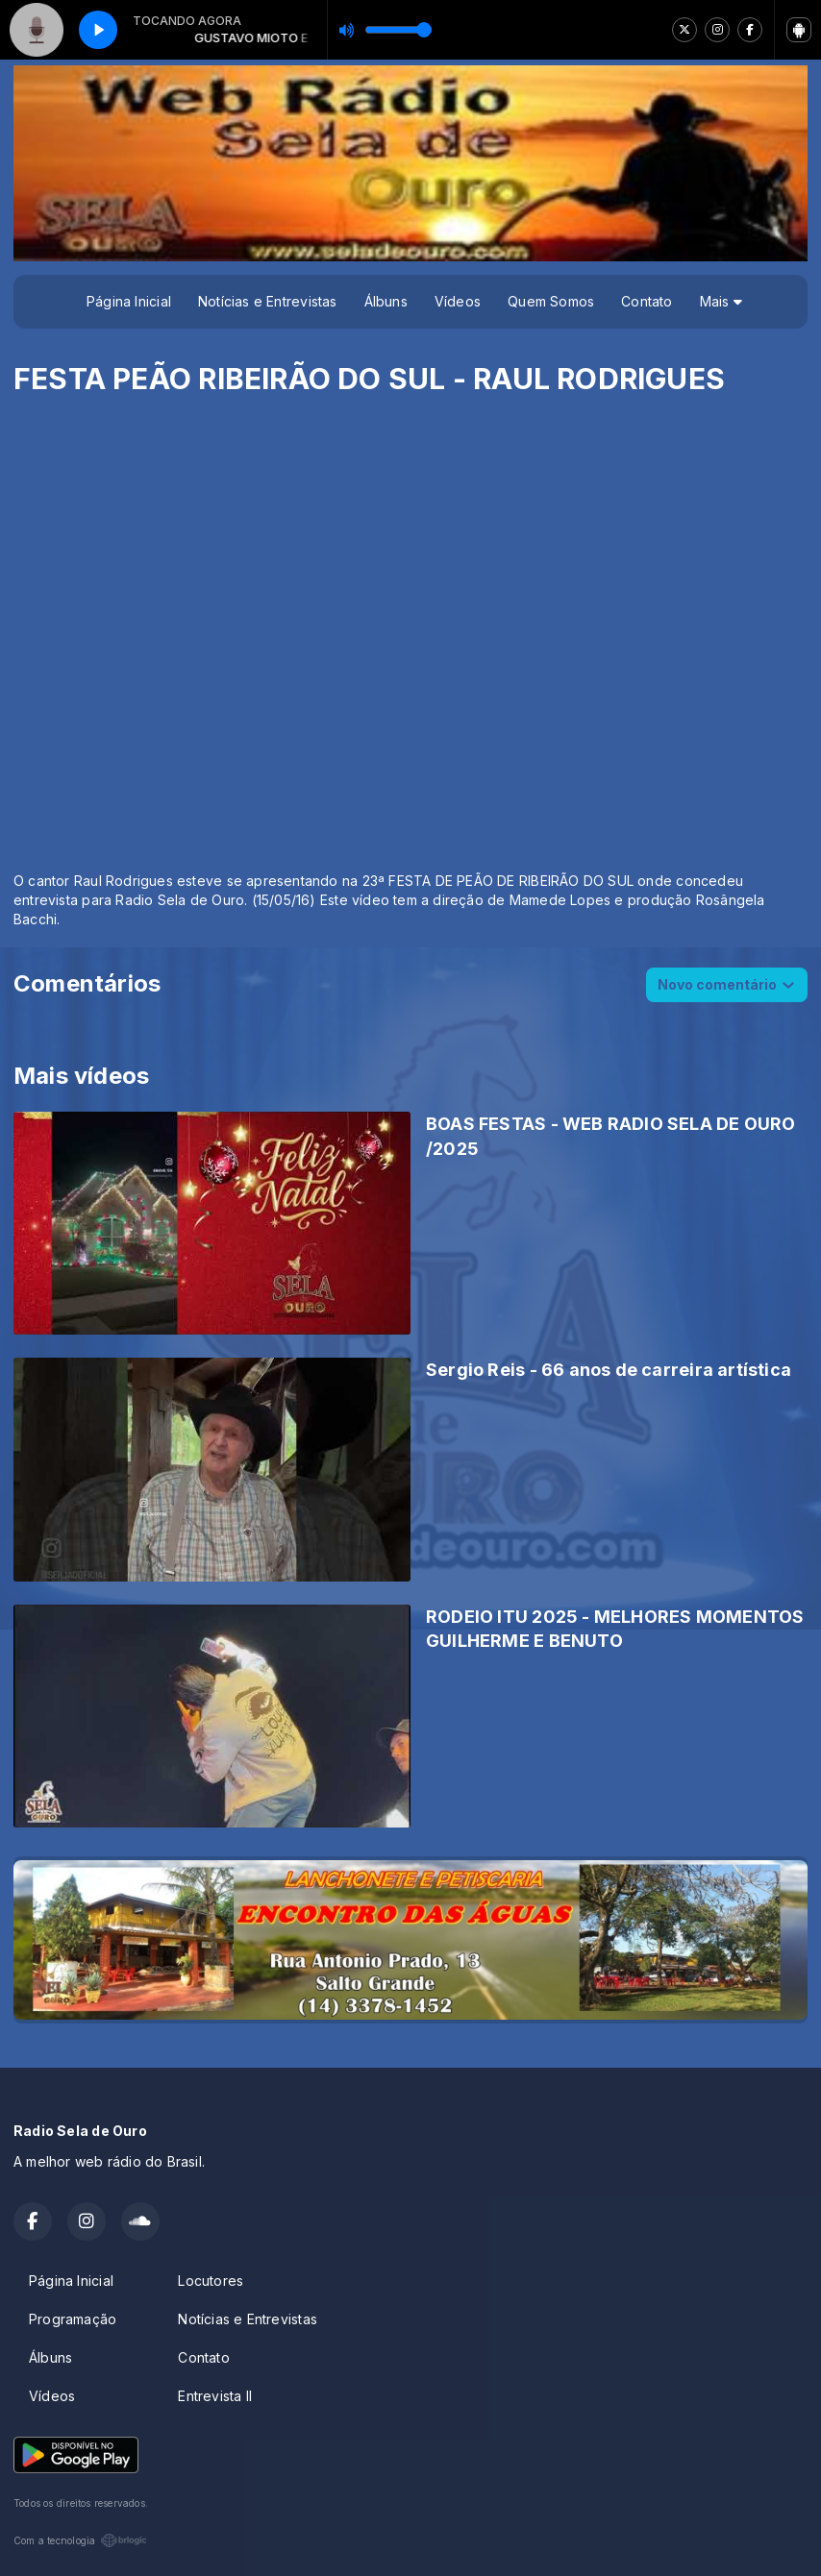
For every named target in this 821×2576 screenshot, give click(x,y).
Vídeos (458, 301)
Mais (721, 301)
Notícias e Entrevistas (267, 301)
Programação (72, 2319)
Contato (646, 301)
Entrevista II (215, 2396)
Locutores (210, 2280)
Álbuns (386, 301)
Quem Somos (551, 301)
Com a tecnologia (80, 2540)
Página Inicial (129, 301)
